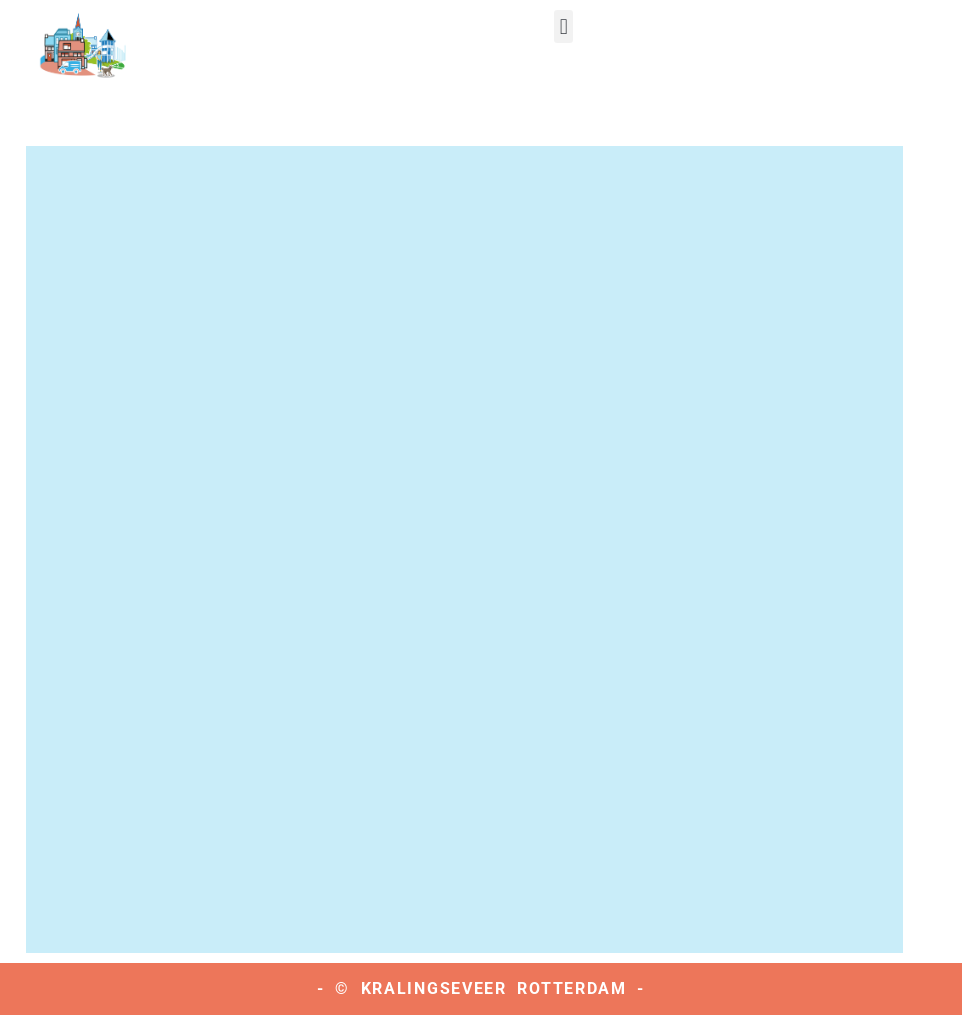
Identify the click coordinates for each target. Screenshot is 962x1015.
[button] (563, 26)
